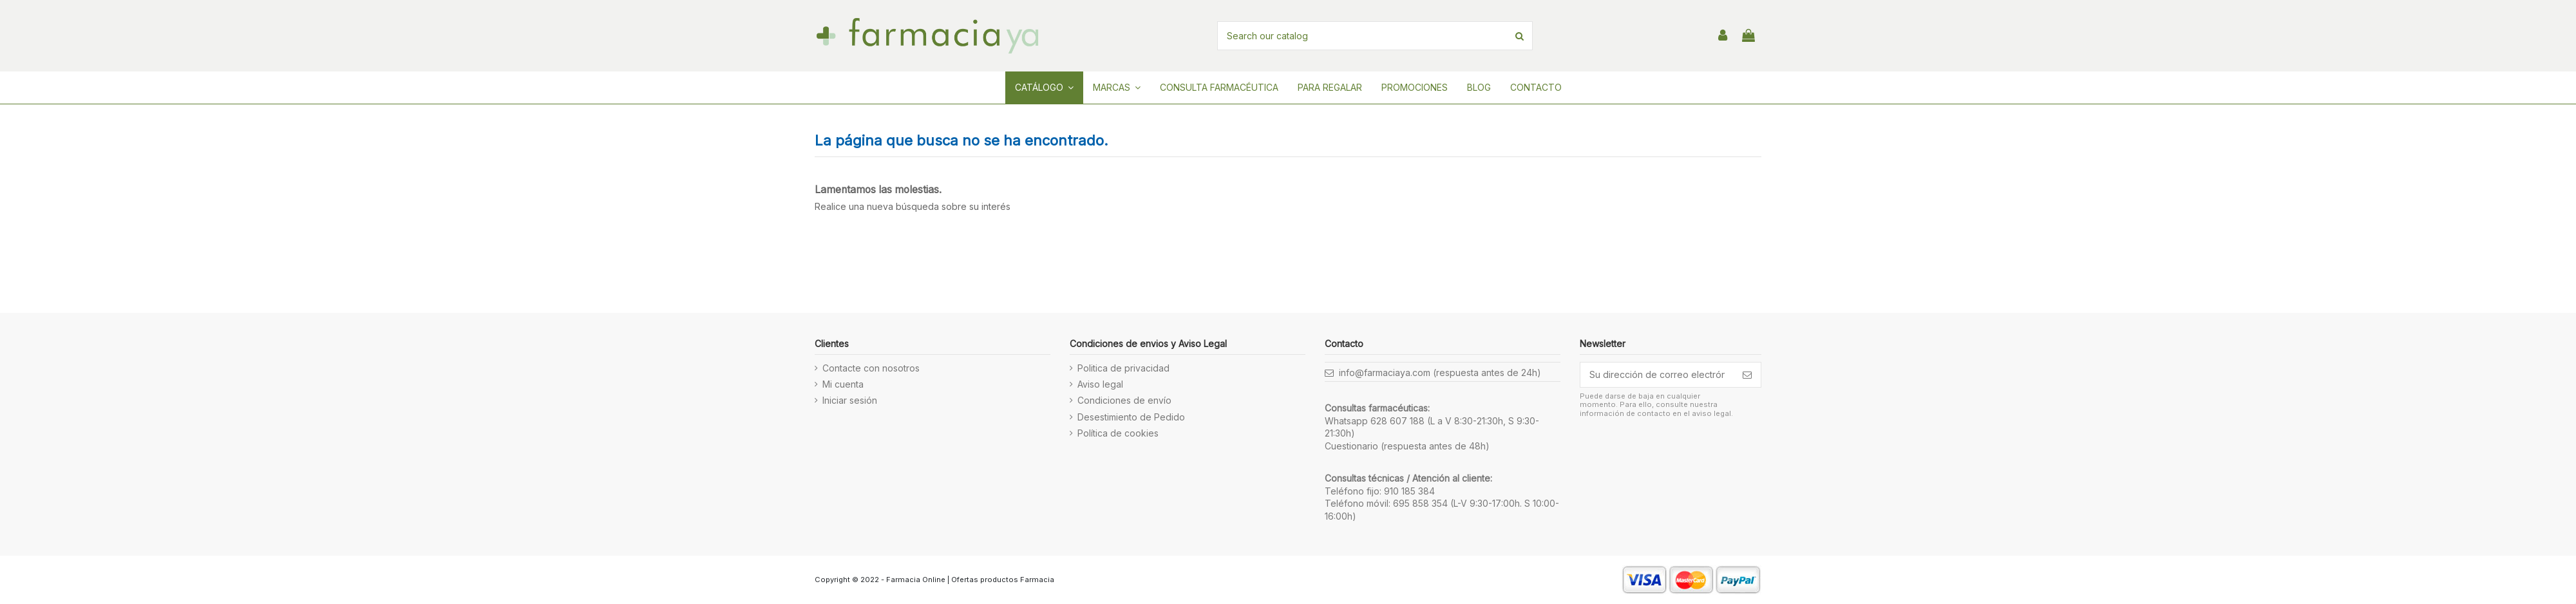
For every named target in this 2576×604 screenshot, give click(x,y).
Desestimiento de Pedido (1131, 416)
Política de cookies (1118, 433)
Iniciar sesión (849, 400)
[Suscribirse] (1747, 375)
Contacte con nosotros (871, 368)
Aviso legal (1100, 384)
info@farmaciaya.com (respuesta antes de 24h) (1440, 372)
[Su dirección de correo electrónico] (1657, 375)
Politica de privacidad (1123, 368)
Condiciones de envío (1124, 400)
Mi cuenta (843, 384)
